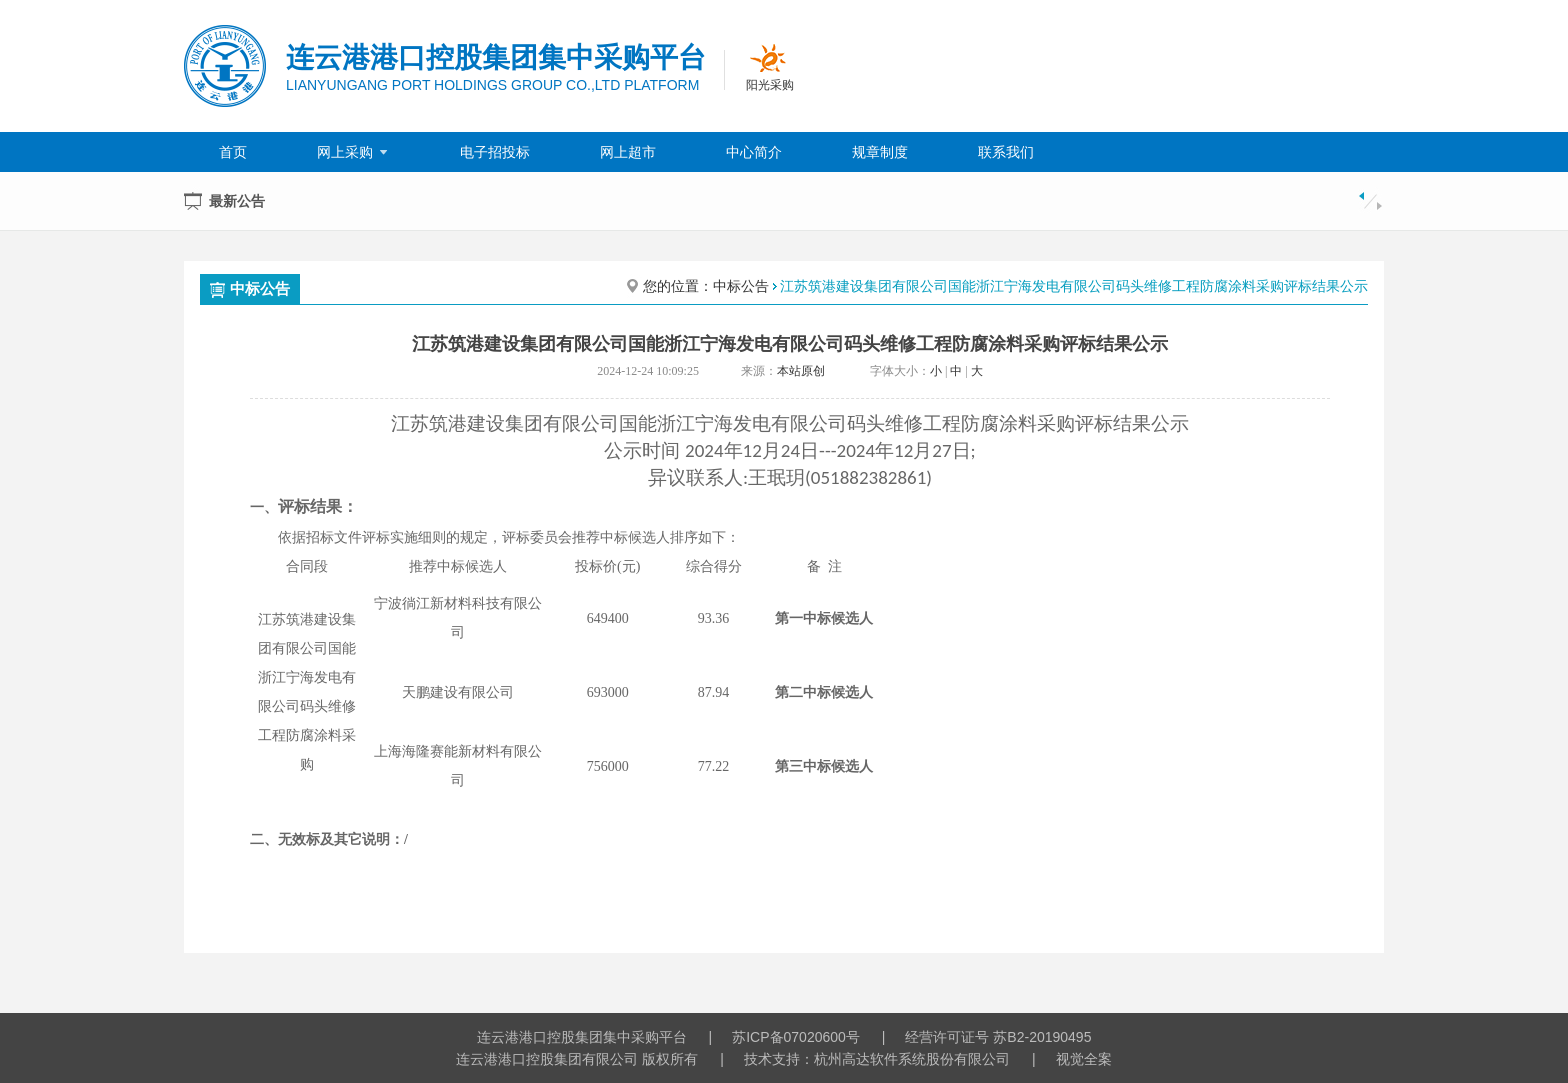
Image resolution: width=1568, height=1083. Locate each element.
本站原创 (801, 371)
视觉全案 (1084, 1059)
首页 (233, 152)
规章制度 (880, 152)
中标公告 (250, 289)
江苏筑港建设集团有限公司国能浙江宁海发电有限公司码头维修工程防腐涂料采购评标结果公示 (1074, 286)
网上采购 (353, 152)
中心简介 (754, 152)
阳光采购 (770, 85)
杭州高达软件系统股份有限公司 (912, 1059)
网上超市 (628, 152)
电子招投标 (495, 152)
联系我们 (1006, 152)
